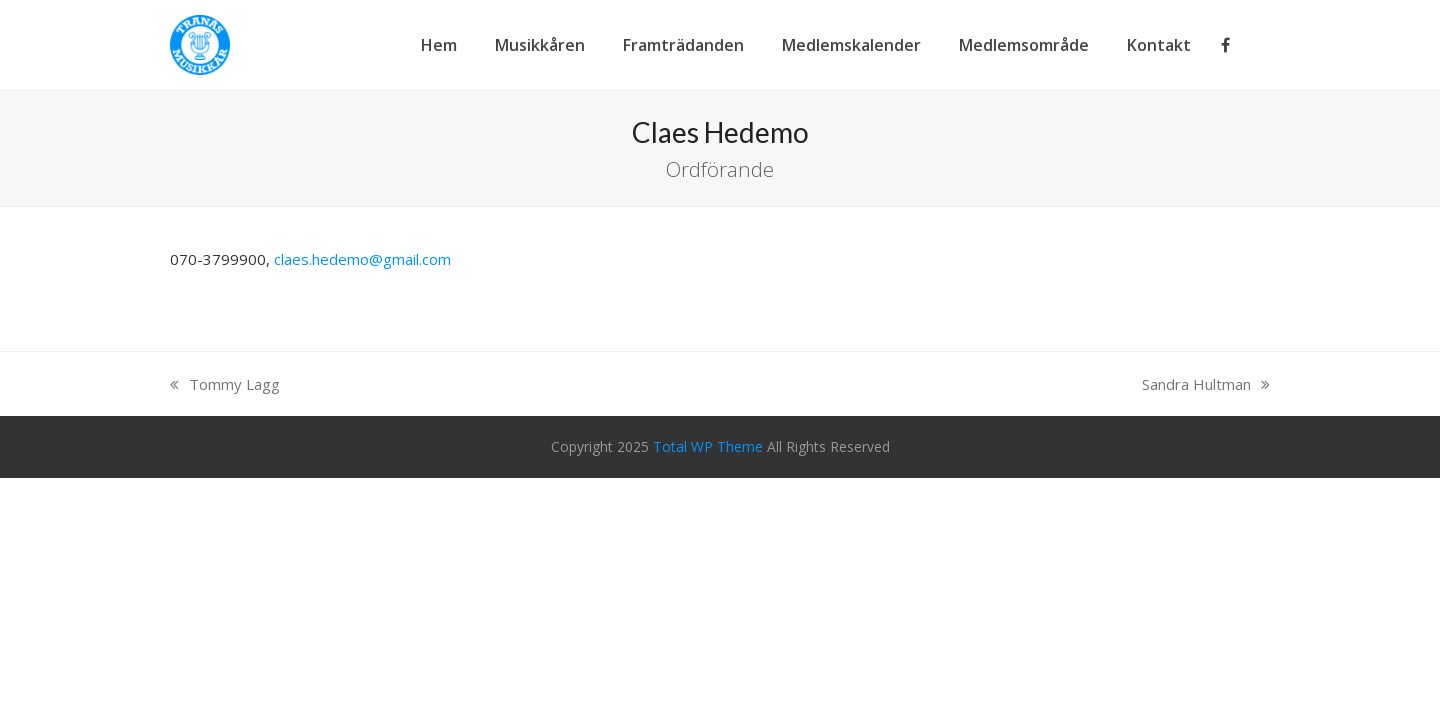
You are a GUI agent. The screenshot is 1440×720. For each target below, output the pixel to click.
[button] (1270, 45)
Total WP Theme (708, 446)
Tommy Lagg (225, 384)
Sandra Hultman (1206, 384)
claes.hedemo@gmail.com (362, 259)
